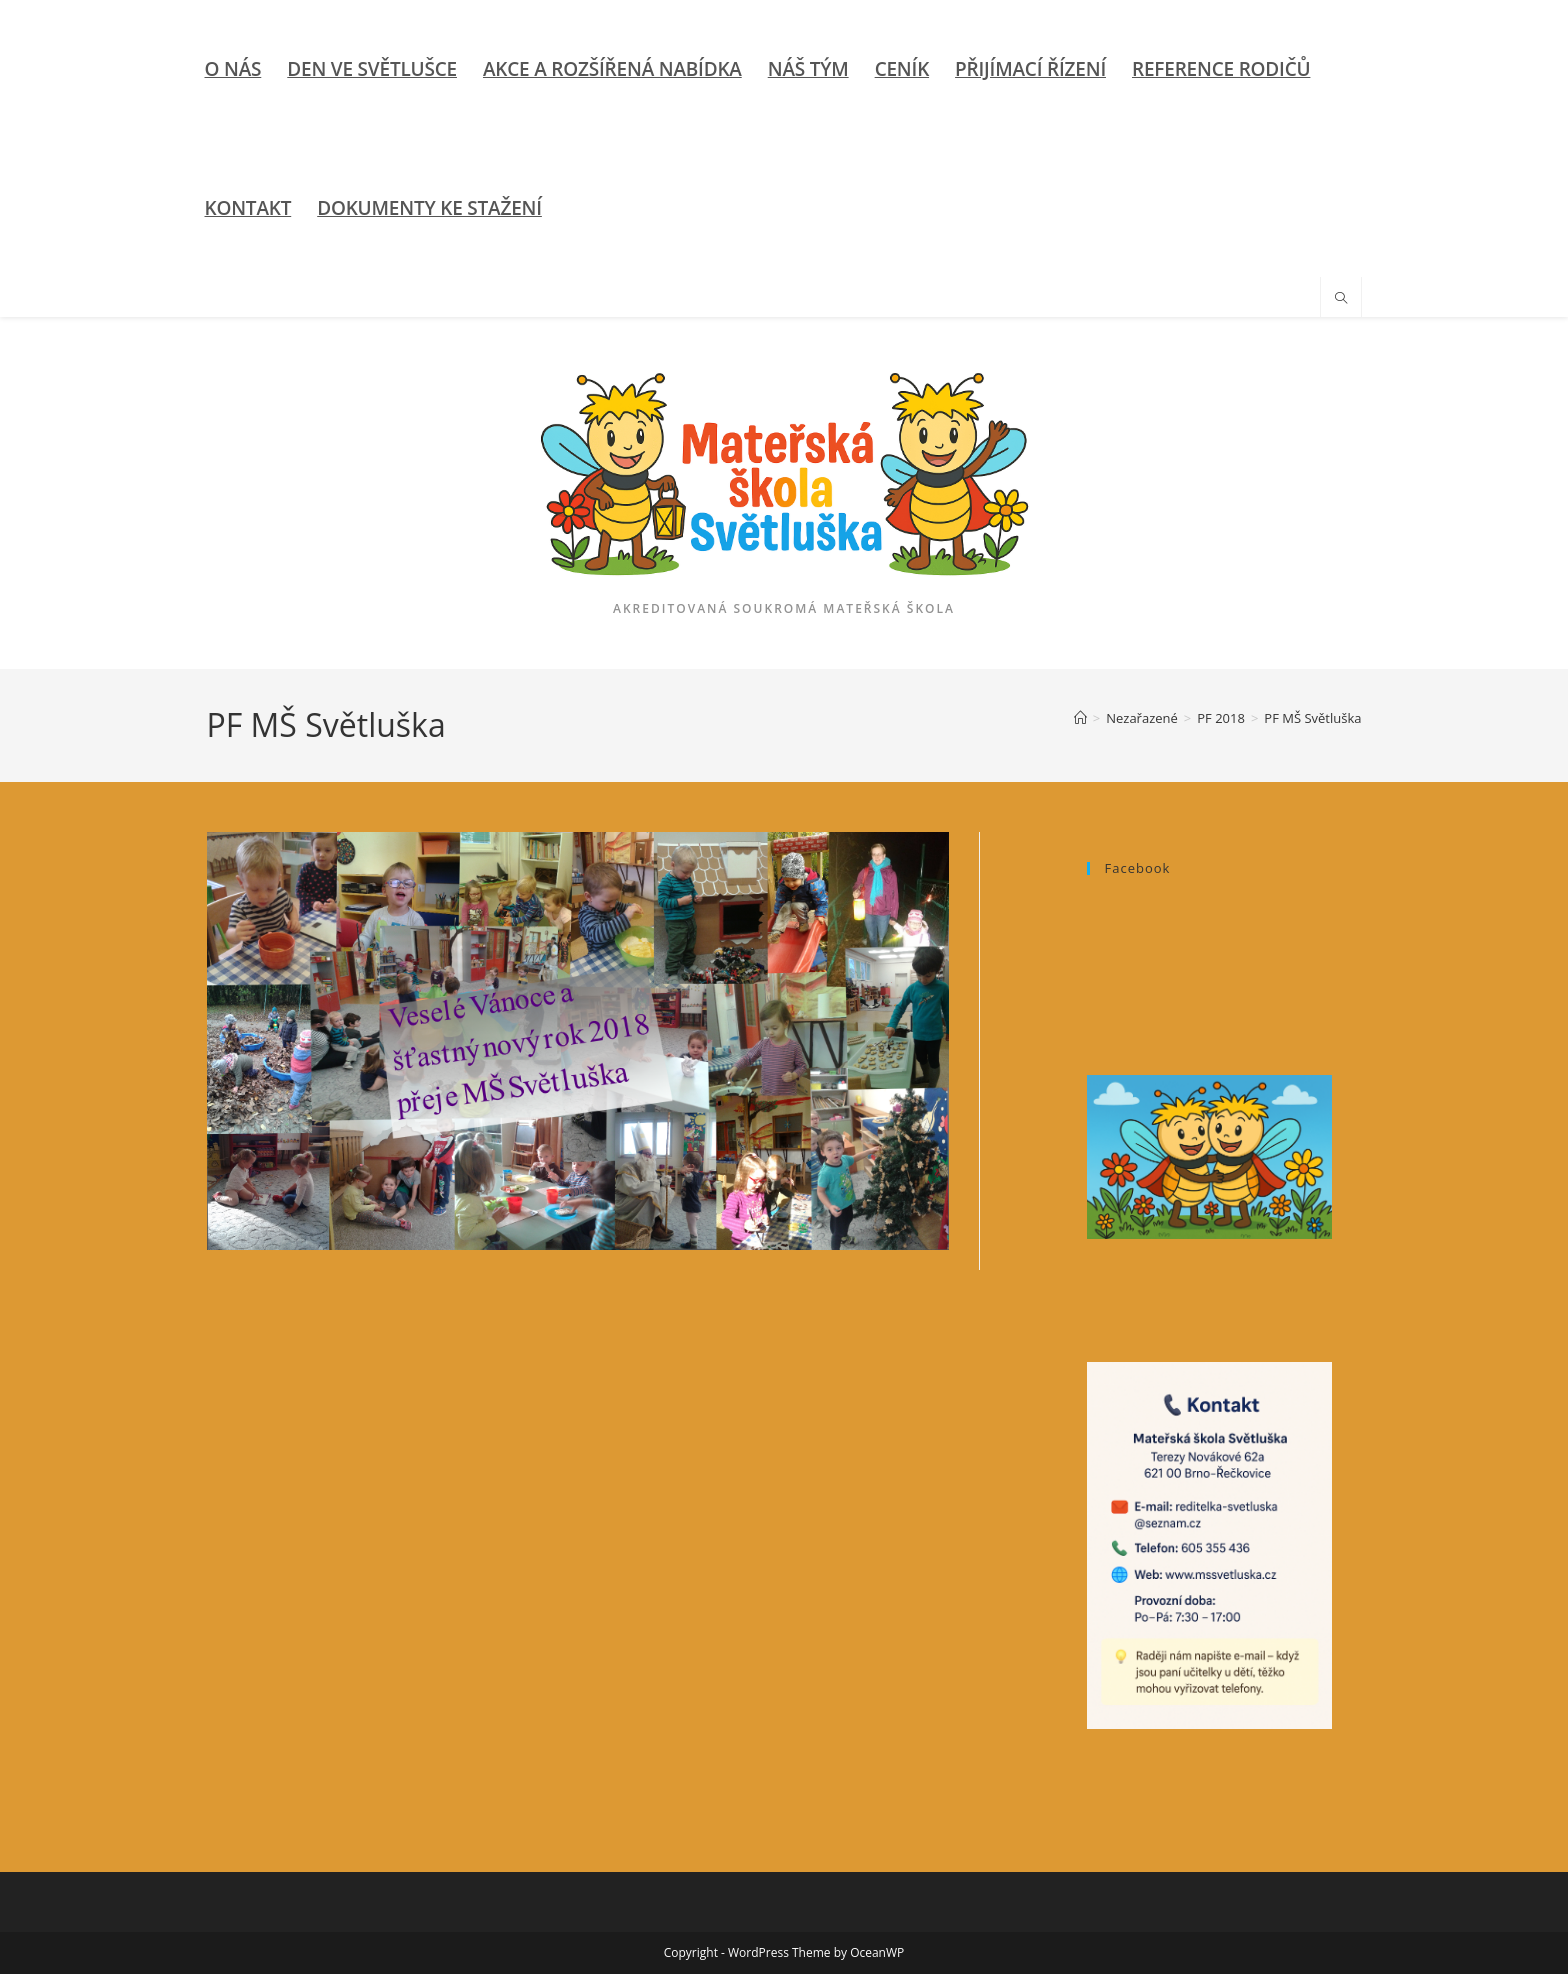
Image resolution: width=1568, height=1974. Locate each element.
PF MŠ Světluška (1312, 718)
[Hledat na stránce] (1341, 299)
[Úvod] (1080, 718)
